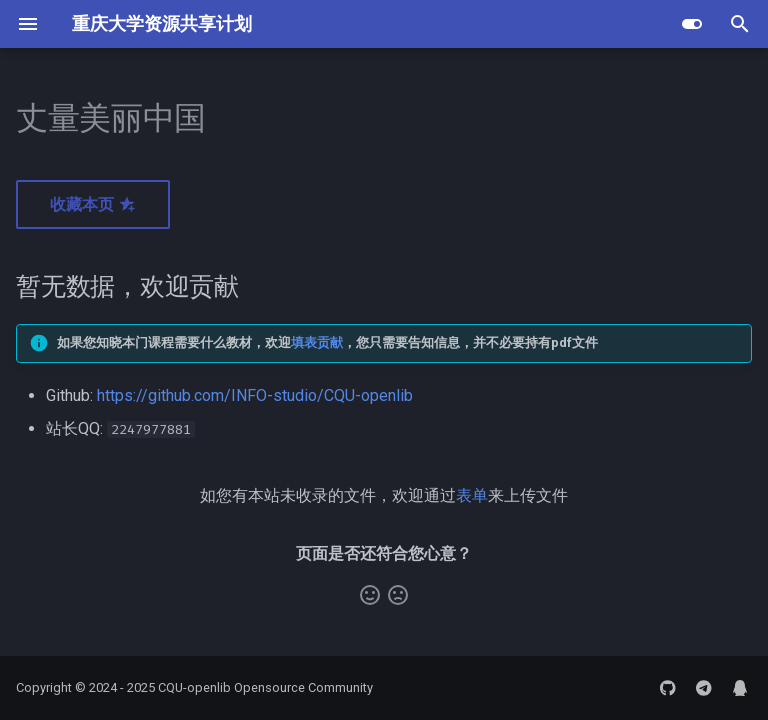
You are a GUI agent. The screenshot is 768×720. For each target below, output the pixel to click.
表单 (472, 495)
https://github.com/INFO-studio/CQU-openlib (255, 395)
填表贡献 (317, 342)
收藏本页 (93, 204)
